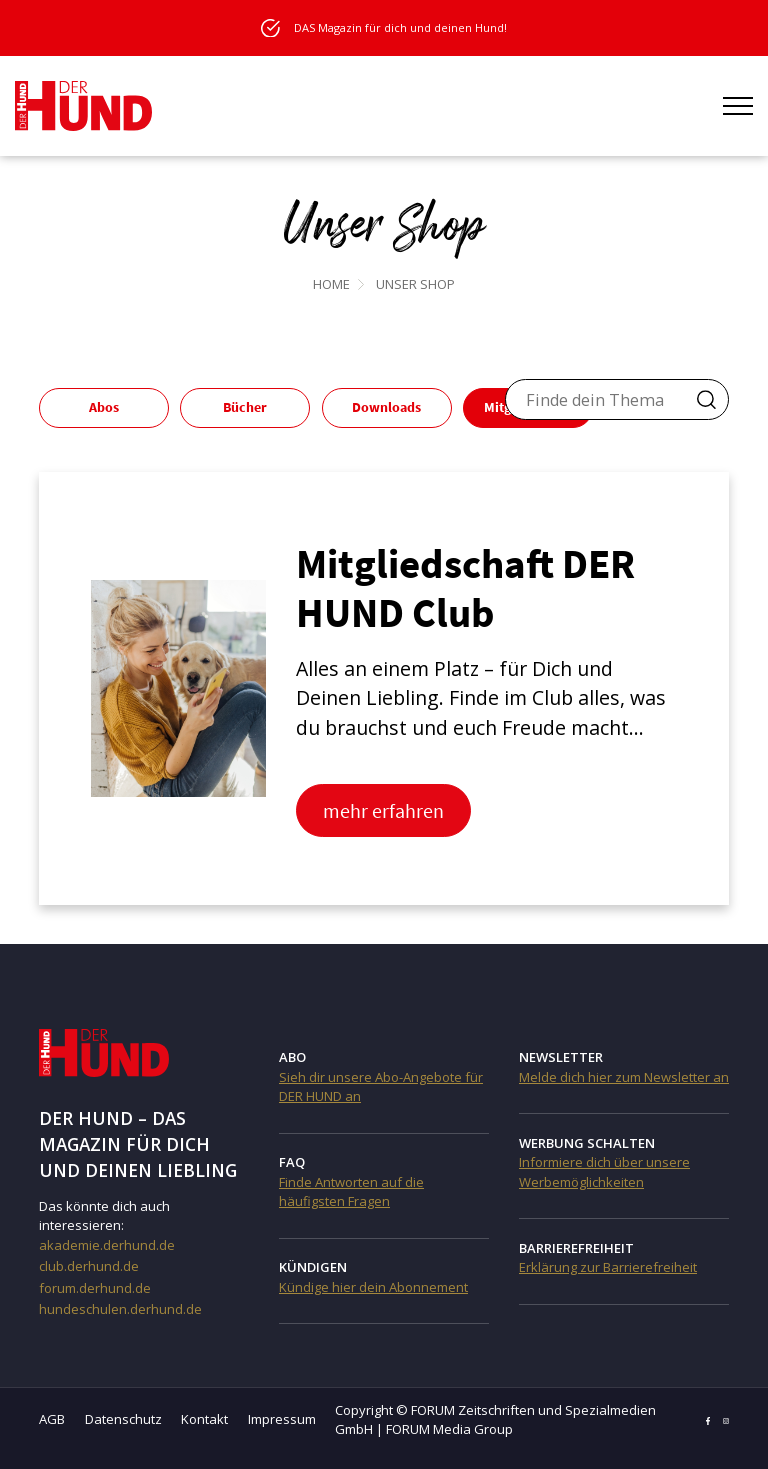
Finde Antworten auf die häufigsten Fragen (351, 1192)
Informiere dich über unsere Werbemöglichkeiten (604, 1172)
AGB (52, 1419)
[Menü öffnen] (738, 106)
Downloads (386, 407)
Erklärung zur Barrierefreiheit (608, 1267)
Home (331, 284)
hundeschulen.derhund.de (120, 1309)
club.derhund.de (89, 1266)
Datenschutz (123, 1419)
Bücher (245, 407)
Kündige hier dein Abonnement (373, 1287)
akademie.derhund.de (107, 1245)
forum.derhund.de (95, 1288)
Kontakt (204, 1419)
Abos (104, 407)
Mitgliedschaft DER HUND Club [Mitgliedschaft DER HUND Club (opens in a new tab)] (465, 588)
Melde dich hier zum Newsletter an (624, 1077)
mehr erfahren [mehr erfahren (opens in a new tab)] (383, 810)
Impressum (282, 1419)
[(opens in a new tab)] (178, 687)
